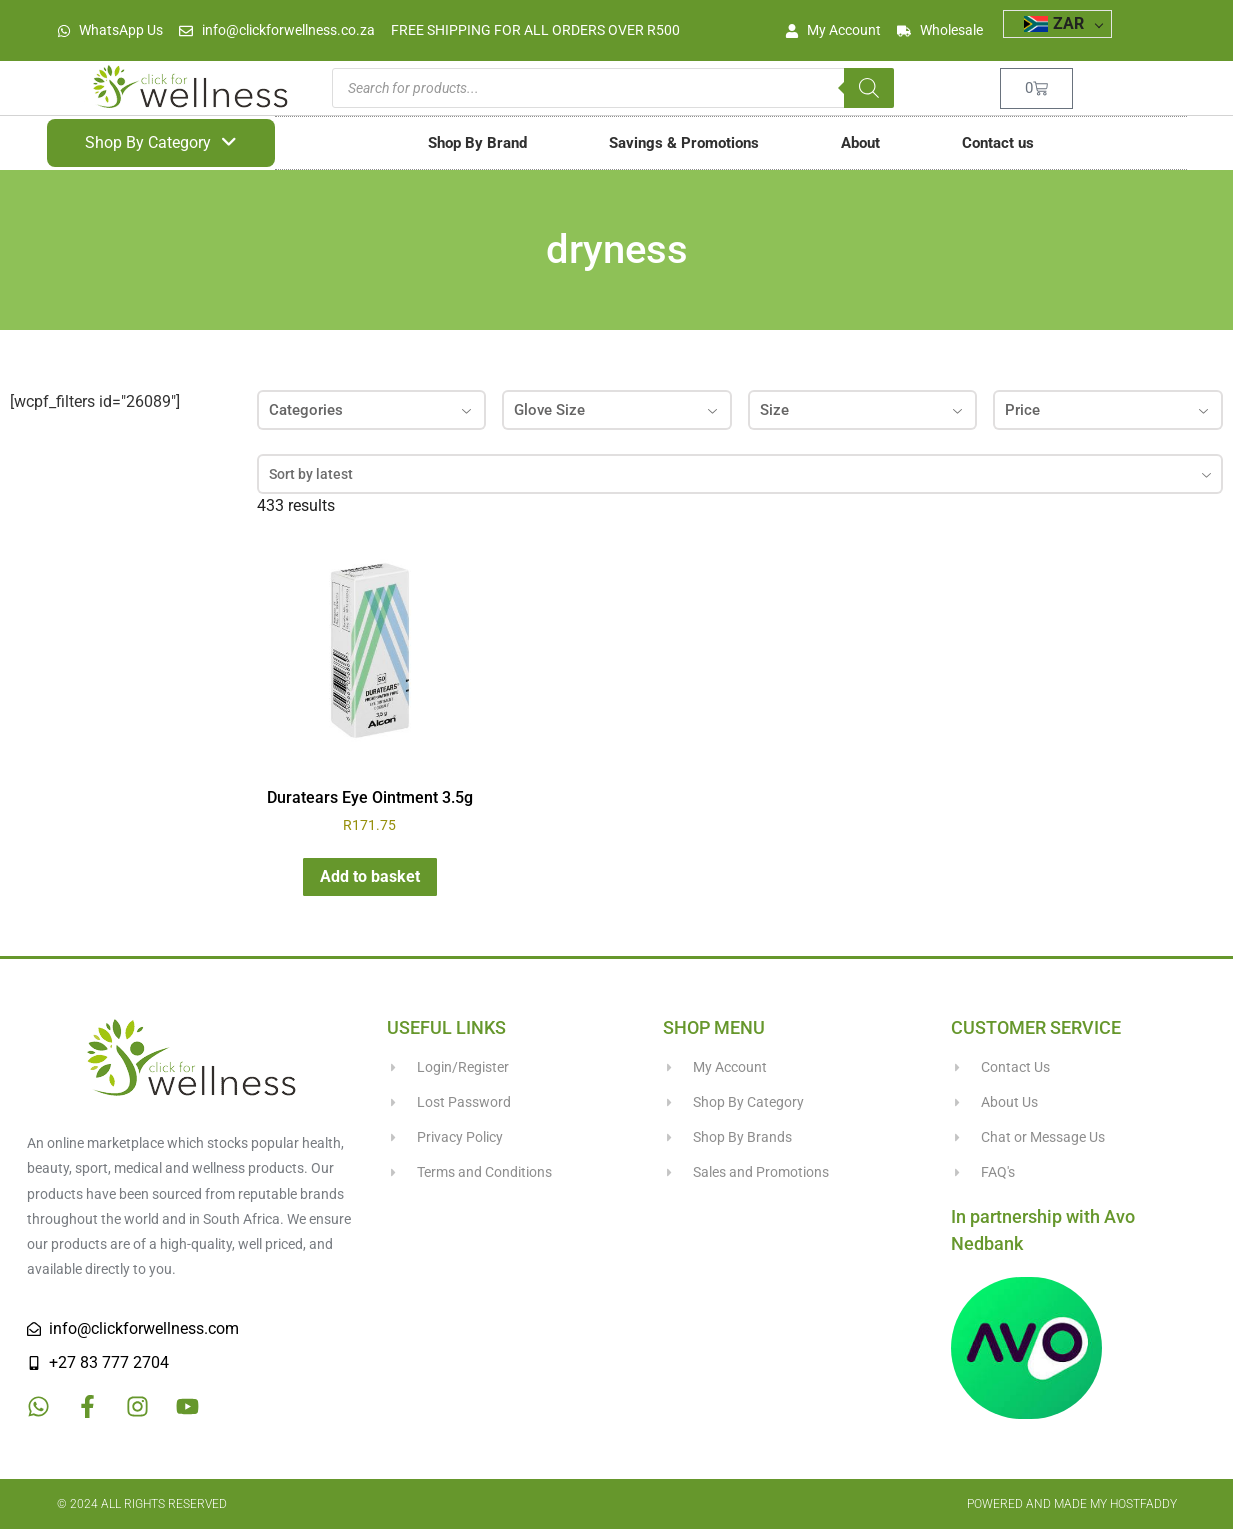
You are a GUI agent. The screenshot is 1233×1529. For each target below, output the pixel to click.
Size (863, 410)
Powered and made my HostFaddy (1072, 1504)
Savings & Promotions (684, 143)
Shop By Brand (477, 143)
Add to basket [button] (370, 876)
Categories (372, 410)
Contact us (998, 143)
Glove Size (617, 410)
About (860, 143)
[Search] (869, 88)
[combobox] (740, 474)
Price (1108, 410)
